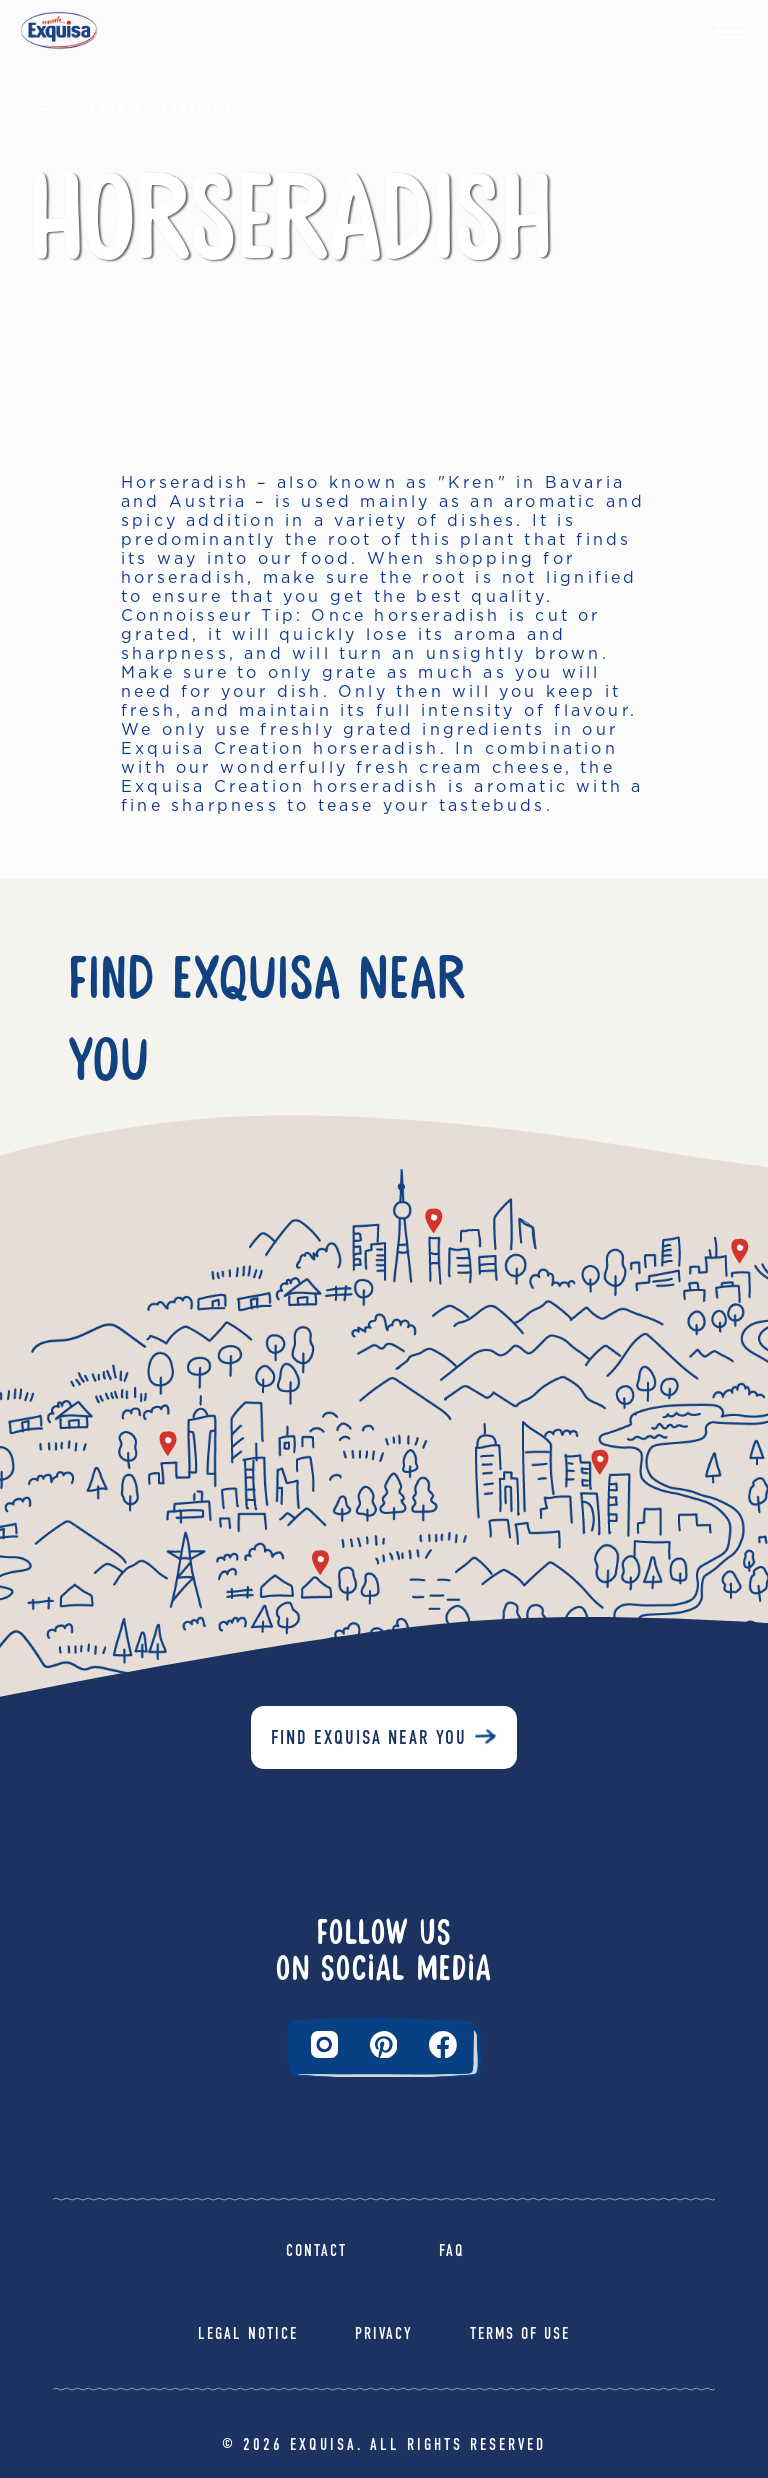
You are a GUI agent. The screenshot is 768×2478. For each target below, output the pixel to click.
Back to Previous (161, 109)
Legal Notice (248, 2333)
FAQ (452, 2250)
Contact (316, 2250)
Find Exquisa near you (369, 1737)
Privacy (384, 2333)
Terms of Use (520, 2333)
